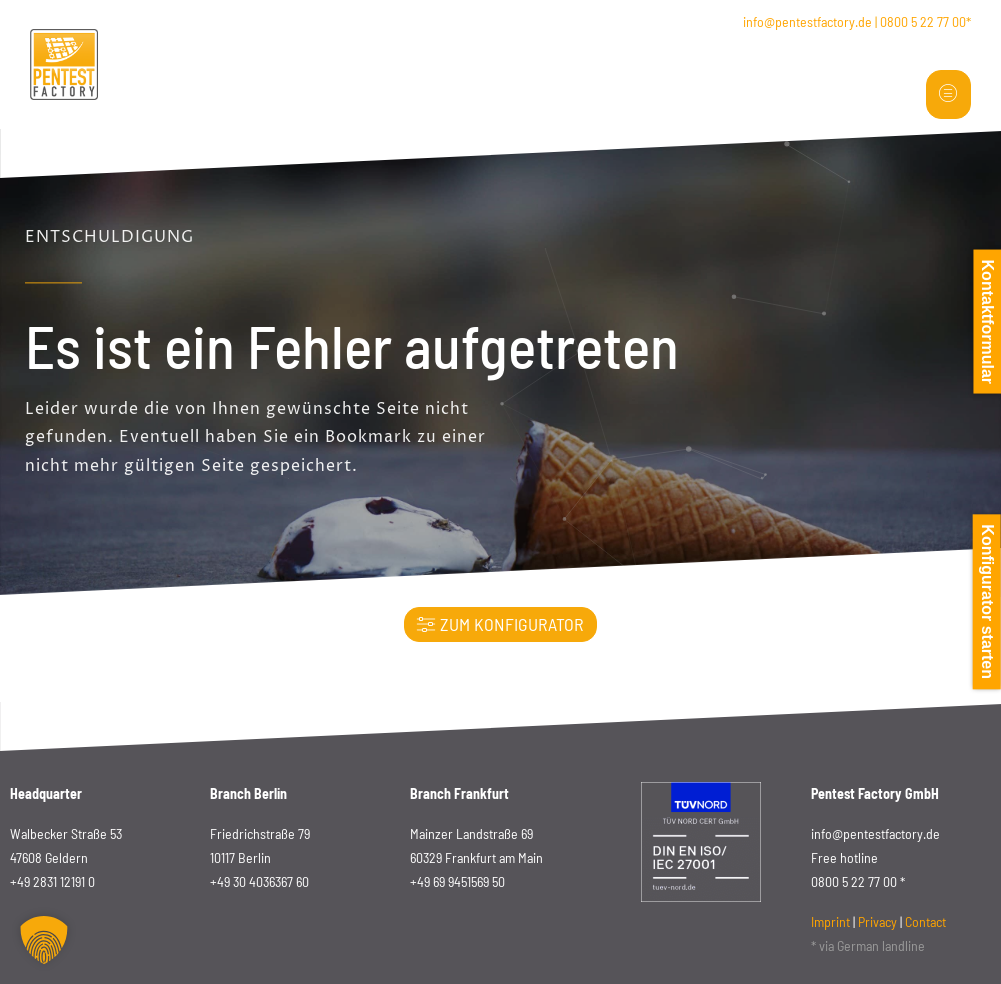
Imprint (830, 921)
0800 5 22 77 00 (923, 21)
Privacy (877, 921)
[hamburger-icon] (948, 94)
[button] (44, 940)
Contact (925, 921)
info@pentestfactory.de (807, 21)
